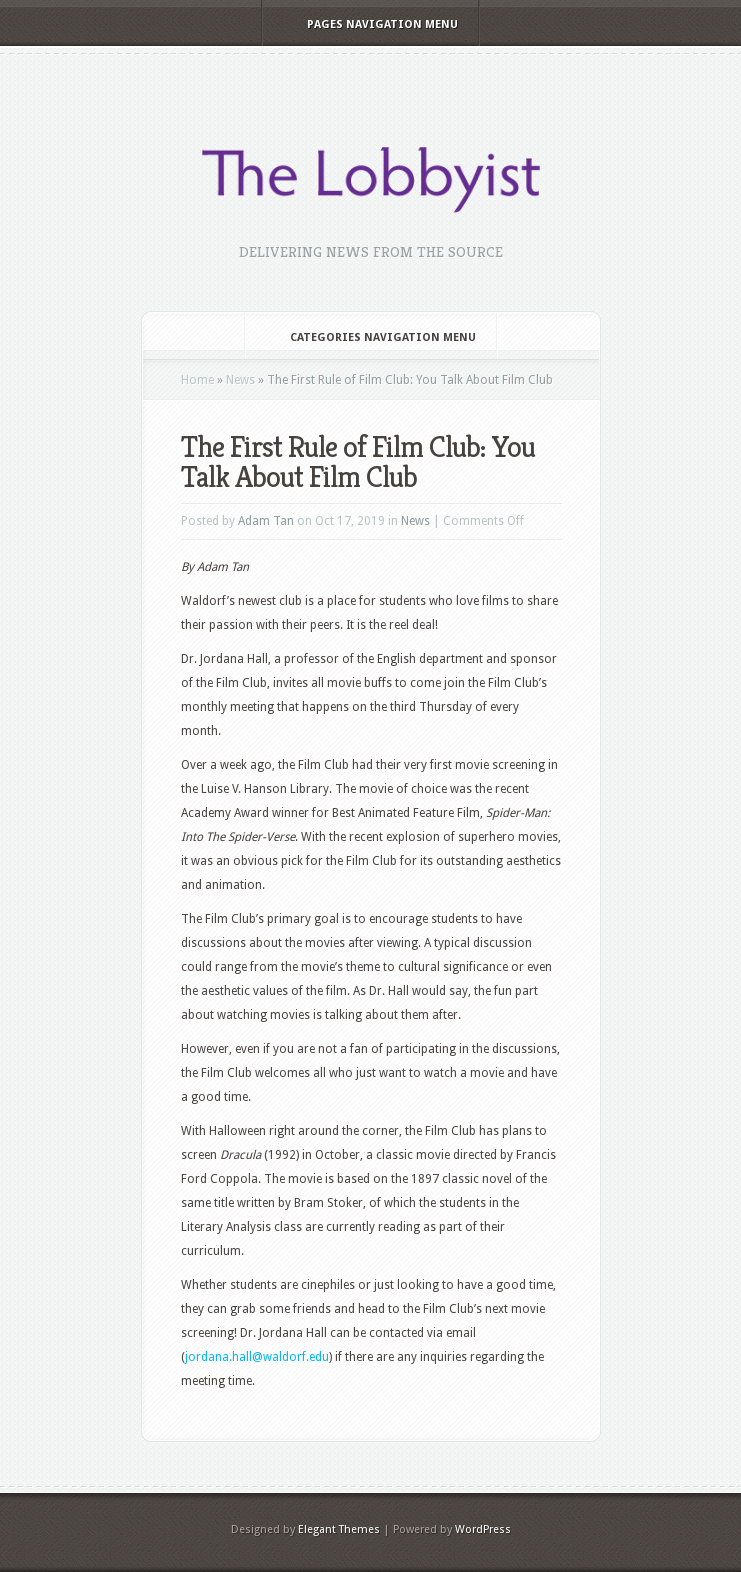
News (240, 380)
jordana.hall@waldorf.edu (257, 1357)
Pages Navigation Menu (369, 24)
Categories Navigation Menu (369, 337)
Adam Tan (266, 521)
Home (197, 380)
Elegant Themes (339, 1529)
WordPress (483, 1529)
